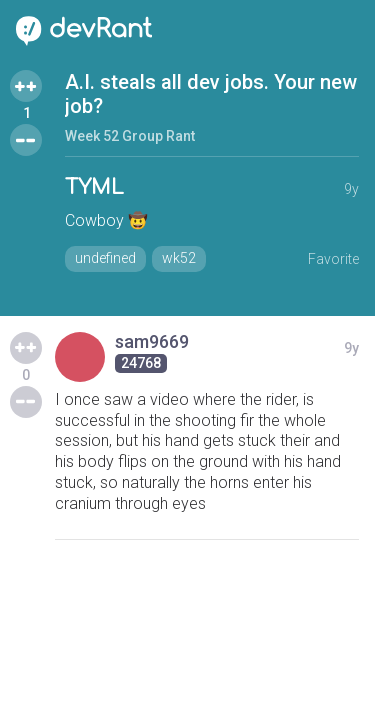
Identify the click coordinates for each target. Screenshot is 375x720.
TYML (94, 187)
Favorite (333, 259)
